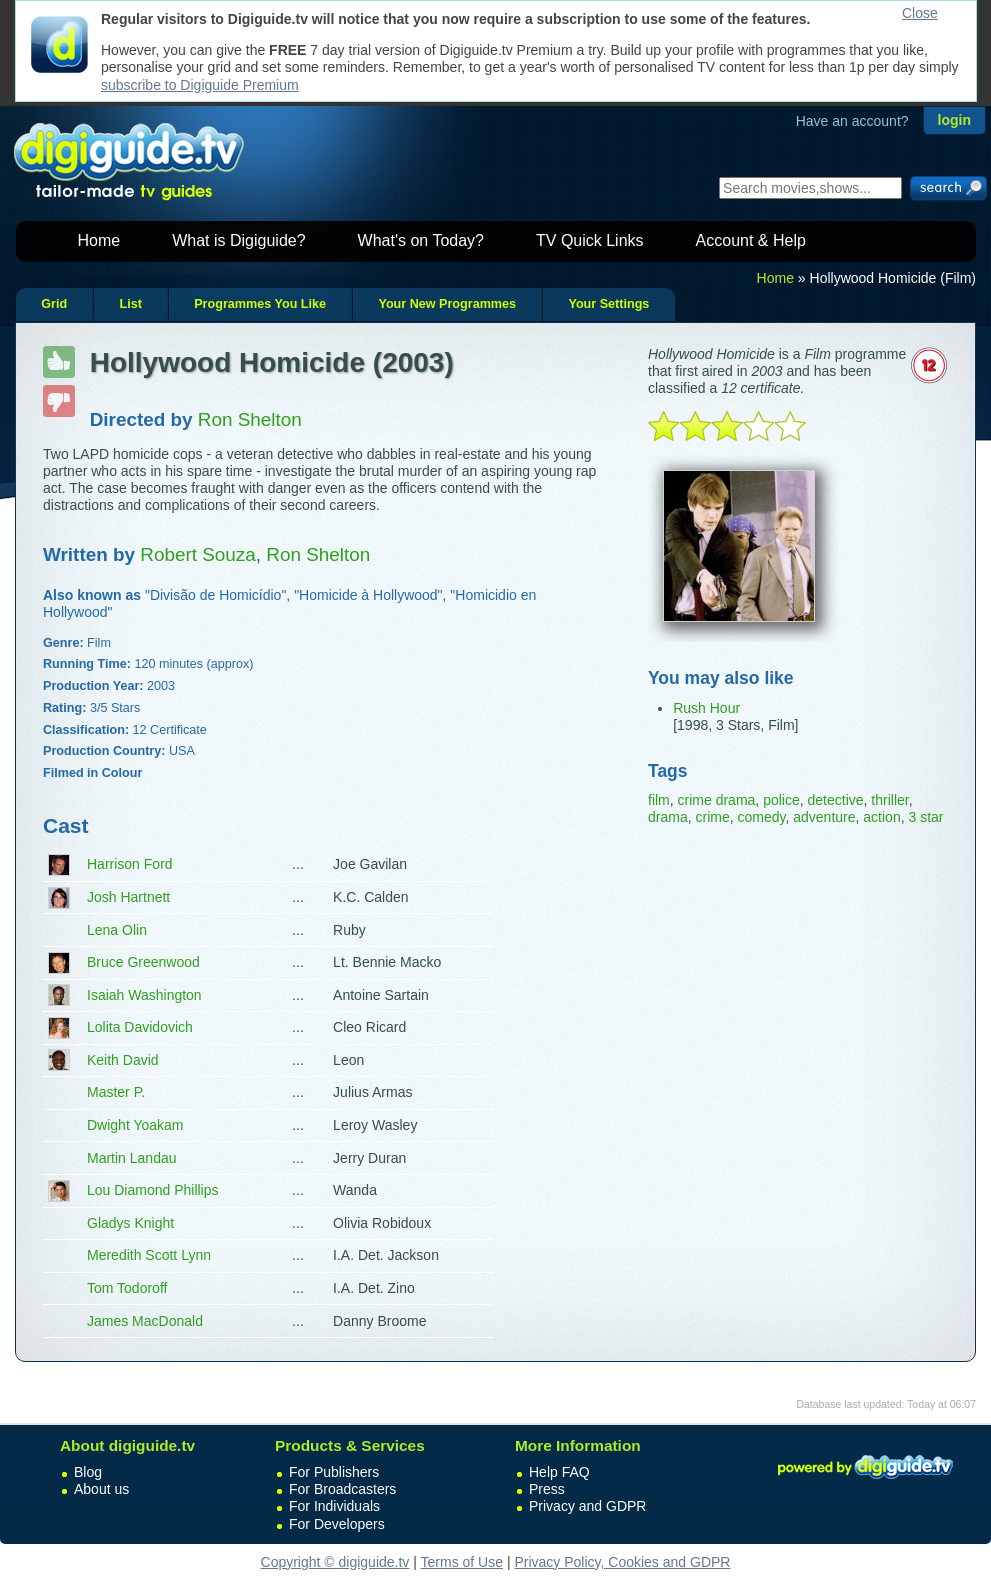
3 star (925, 817)
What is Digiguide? (238, 240)
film (659, 800)
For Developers (337, 1524)
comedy (761, 817)
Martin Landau (132, 1158)
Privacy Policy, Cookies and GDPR (622, 1562)
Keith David (123, 1060)
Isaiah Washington (144, 995)
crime (712, 817)
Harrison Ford (130, 864)
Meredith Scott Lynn (149, 1255)
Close (920, 13)
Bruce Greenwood (143, 962)
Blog (88, 1472)
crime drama (717, 800)
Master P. (116, 1092)
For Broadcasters (342, 1489)
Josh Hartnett (128, 897)
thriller (889, 800)
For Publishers (334, 1472)
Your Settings (608, 304)
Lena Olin (117, 930)
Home (99, 240)
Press (547, 1489)
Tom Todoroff (127, 1288)
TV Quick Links (590, 240)
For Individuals (334, 1506)
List (130, 304)
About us (101, 1489)
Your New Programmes (447, 304)
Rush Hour (706, 708)
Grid (54, 304)
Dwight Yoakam (135, 1125)
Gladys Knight (130, 1223)
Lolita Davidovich (140, 1027)
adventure (824, 817)
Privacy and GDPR (587, 1506)
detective (836, 800)
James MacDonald (145, 1321)
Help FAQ (559, 1472)
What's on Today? (421, 240)
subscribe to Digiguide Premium (200, 85)
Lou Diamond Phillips (153, 1190)
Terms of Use (462, 1562)
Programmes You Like (260, 304)
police (781, 800)
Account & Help (751, 240)
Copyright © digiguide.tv (335, 1562)
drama (668, 817)
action (881, 817)
